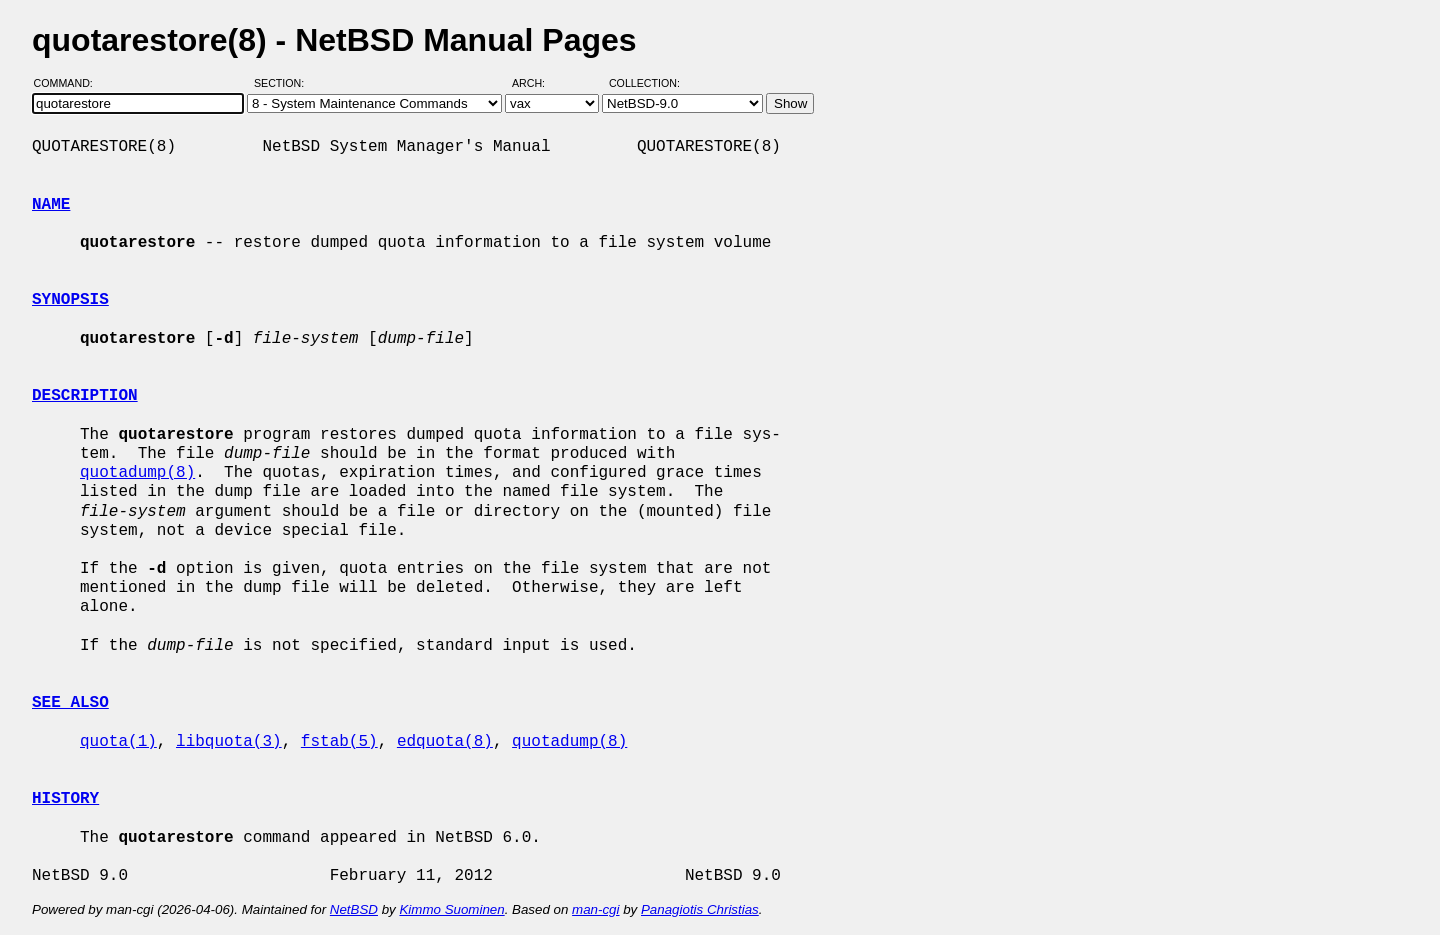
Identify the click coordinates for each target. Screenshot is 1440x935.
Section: (283, 83)
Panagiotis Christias (700, 909)
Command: (69, 83)
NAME (51, 205)
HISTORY (65, 799)
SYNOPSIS (70, 300)
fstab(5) (339, 742)
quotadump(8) (137, 473)
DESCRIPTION (85, 396)
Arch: (537, 83)
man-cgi (595, 909)
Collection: (644, 83)
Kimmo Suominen (451, 909)
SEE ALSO (70, 703)
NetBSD (354, 909)
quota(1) (118, 742)
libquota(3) (229, 742)
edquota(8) (445, 742)
